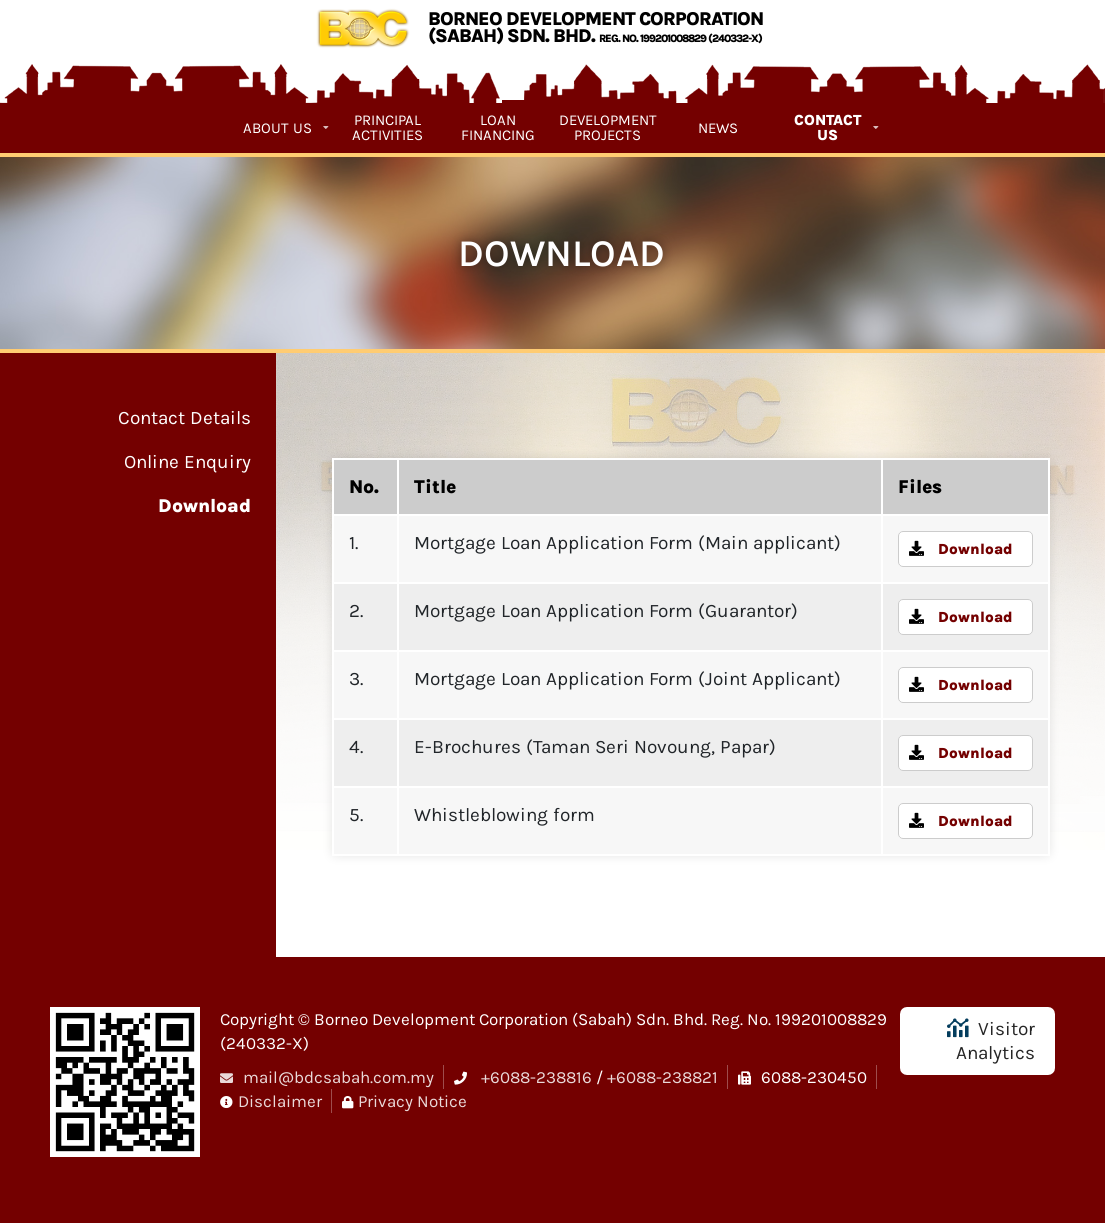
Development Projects (608, 128)
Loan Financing (498, 128)
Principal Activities (387, 128)
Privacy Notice (412, 1101)
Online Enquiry (187, 462)
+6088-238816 (536, 1077)
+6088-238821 (662, 1077)
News (718, 128)
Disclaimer (280, 1101)
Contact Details (184, 418)
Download (204, 506)
